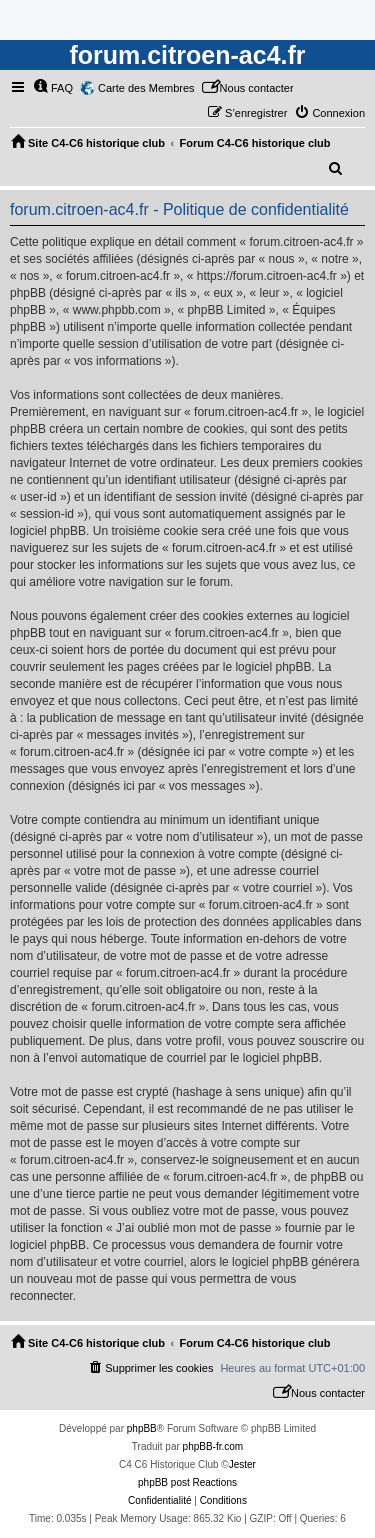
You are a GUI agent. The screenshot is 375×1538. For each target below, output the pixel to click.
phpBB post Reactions (187, 1482)
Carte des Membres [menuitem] (146, 88)
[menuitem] (53, 88)
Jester (242, 1464)
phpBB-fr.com (213, 1446)
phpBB (142, 1428)
